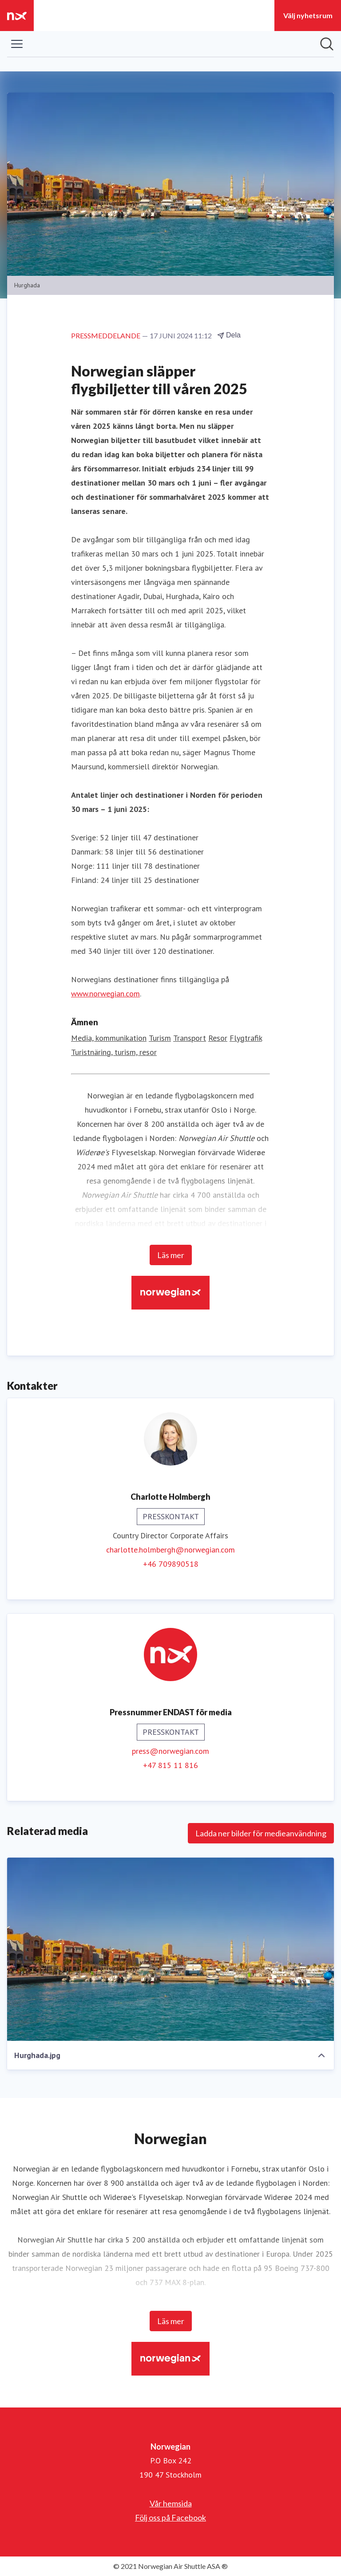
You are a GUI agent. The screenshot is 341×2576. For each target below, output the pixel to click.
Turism (160, 1038)
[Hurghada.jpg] (170, 1949)
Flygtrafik (246, 1038)
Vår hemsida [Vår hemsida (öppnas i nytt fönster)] (171, 2503)
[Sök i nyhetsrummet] (327, 44)
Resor (217, 1038)
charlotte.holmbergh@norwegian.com (170, 1550)
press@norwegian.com (170, 1751)
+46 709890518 (170, 1564)
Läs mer (170, 1255)
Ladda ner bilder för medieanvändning (260, 1833)
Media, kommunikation (109, 1038)
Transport (189, 1038)
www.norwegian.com (105, 993)
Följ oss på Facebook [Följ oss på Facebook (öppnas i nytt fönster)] (170, 2517)
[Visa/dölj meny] (17, 43)
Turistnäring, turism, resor (114, 1052)
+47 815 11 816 (170, 1765)
